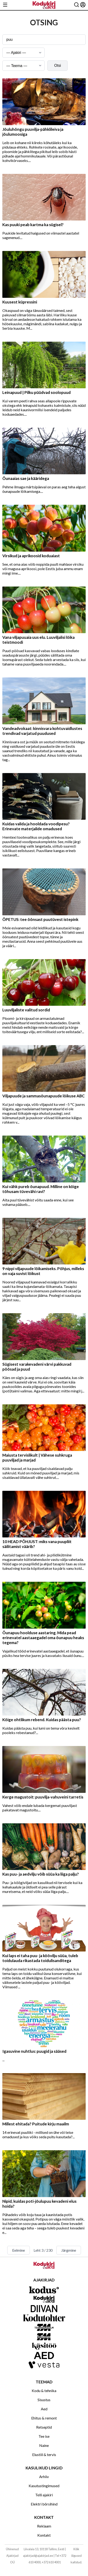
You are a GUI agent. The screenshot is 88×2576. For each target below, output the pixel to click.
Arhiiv (44, 2476)
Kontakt (44, 2535)
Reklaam (44, 2526)
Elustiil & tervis (44, 2454)
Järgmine (68, 2250)
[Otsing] (76, 5)
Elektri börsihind (44, 2504)
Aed (44, 2409)
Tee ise (44, 2436)
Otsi (57, 65)
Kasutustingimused (44, 2485)
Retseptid (44, 2427)
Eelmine (18, 2250)
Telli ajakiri (44, 2495)
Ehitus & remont (44, 2418)
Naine (44, 2445)
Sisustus (44, 2399)
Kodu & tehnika (44, 2390)
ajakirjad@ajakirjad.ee (38, 2555)
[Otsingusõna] (44, 39)
